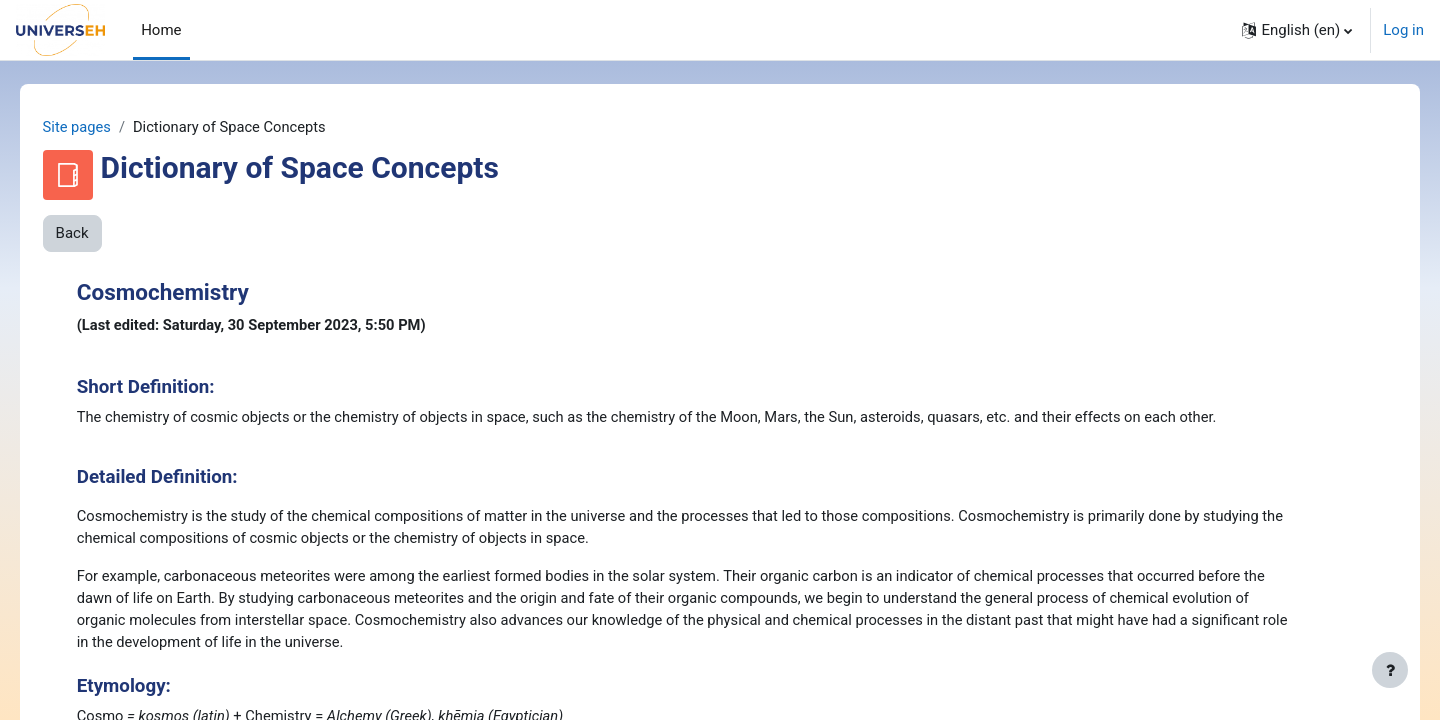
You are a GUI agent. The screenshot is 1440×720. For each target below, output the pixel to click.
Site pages (106, 127)
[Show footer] (1390, 670)
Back (100, 234)
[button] (1297, 30)
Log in (1403, 30)
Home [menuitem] (161, 30)
